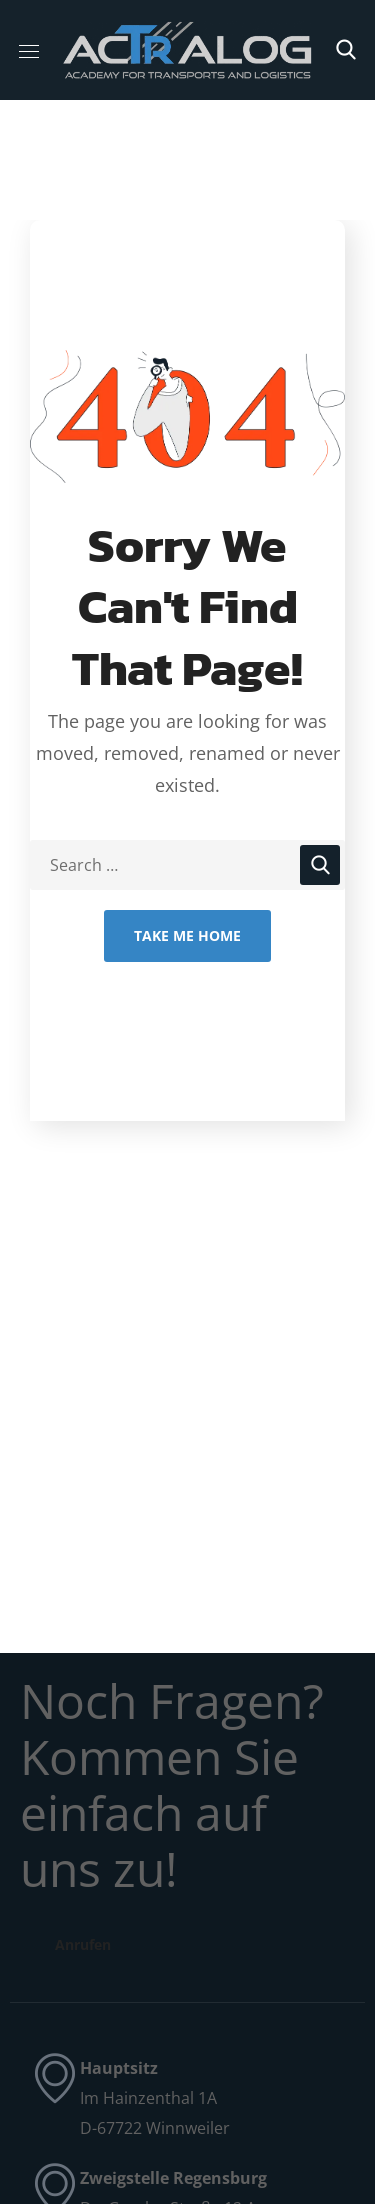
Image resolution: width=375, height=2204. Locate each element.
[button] (346, 50)
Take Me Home (187, 935)
